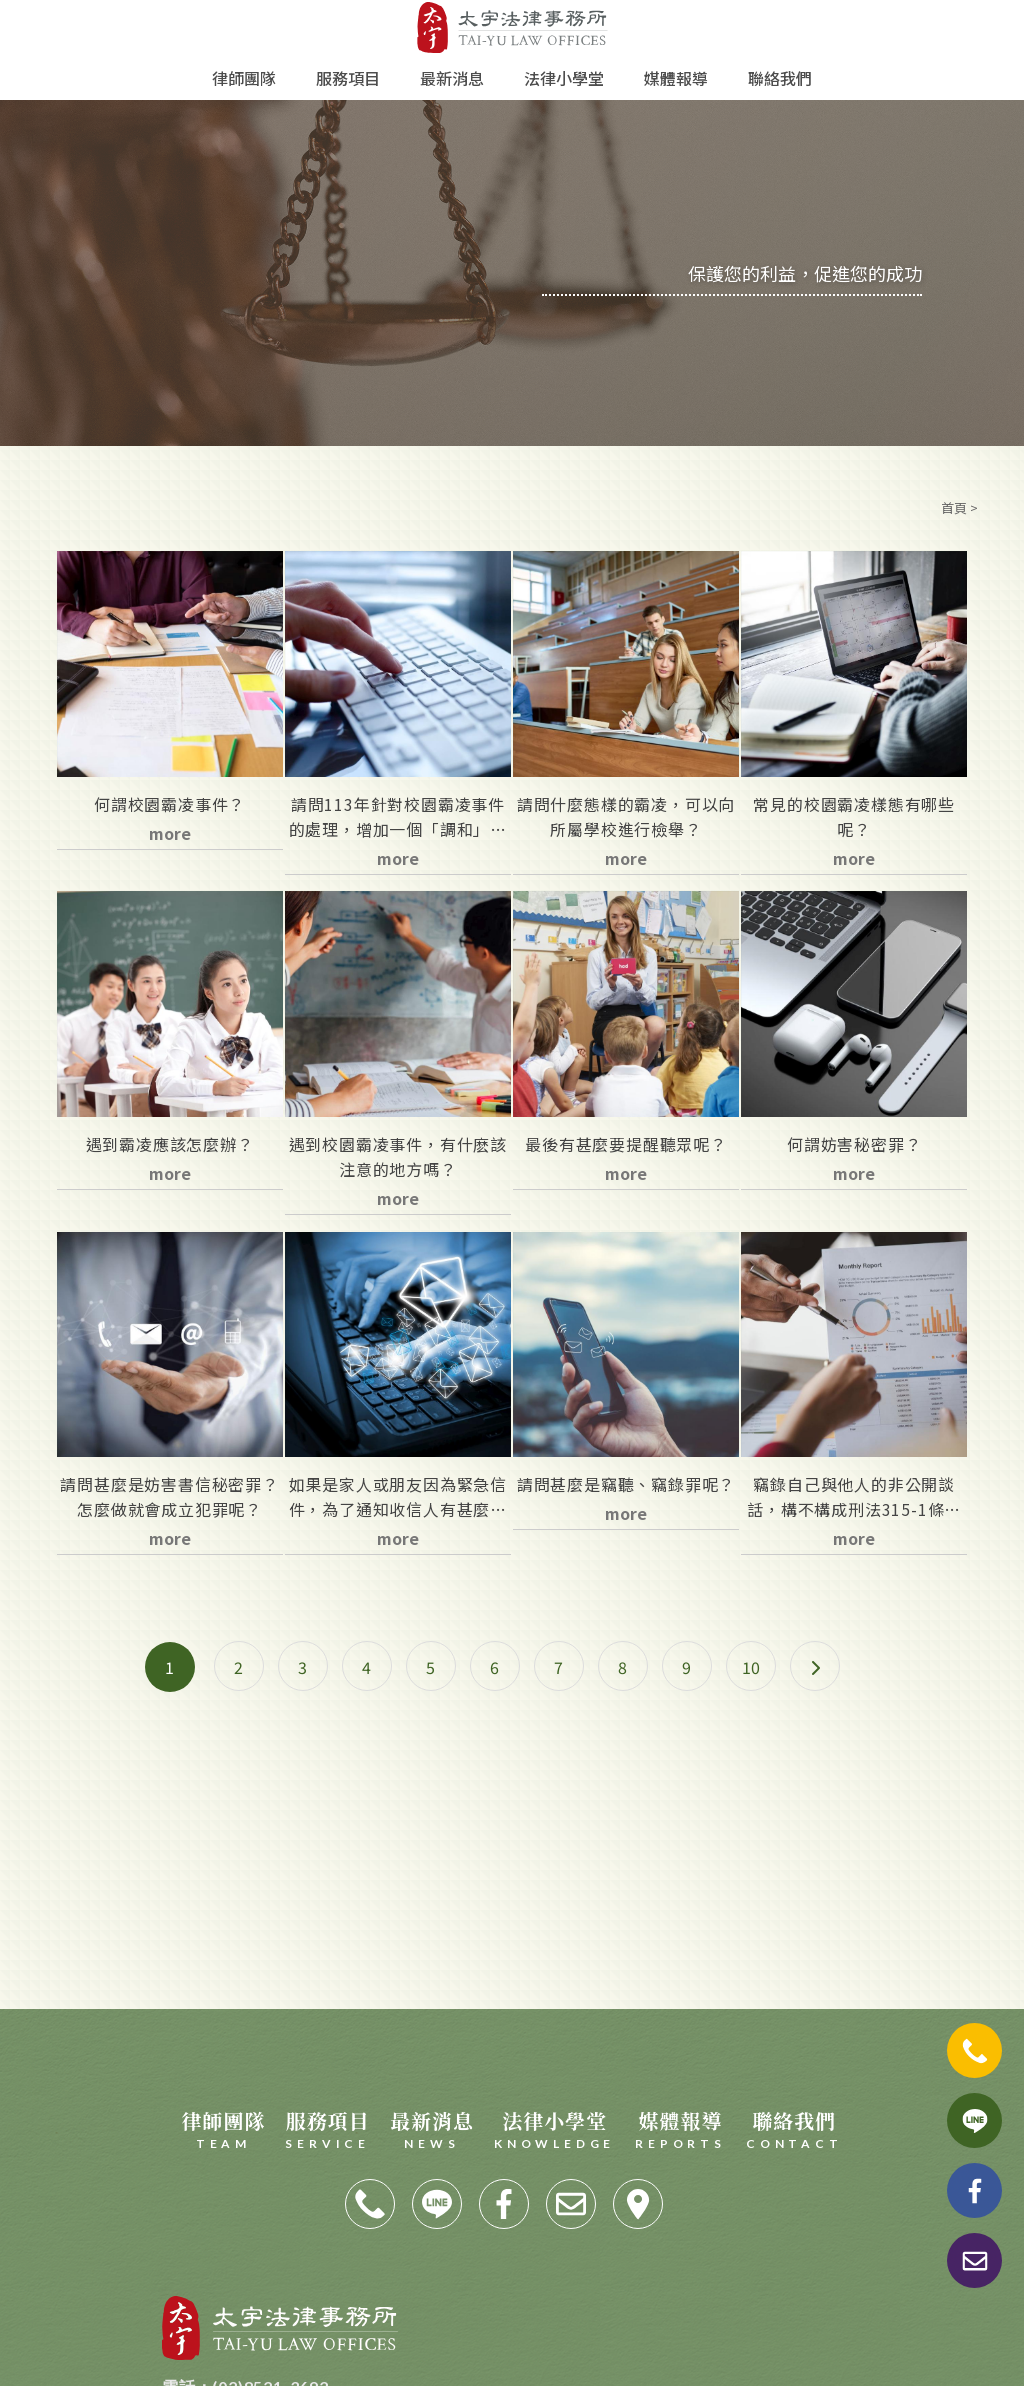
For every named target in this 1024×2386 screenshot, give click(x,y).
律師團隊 (244, 78)
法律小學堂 (564, 78)
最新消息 (452, 78)
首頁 (954, 507)
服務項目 (348, 78)
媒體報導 (676, 78)
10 (751, 1667)
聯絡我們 (780, 78)
